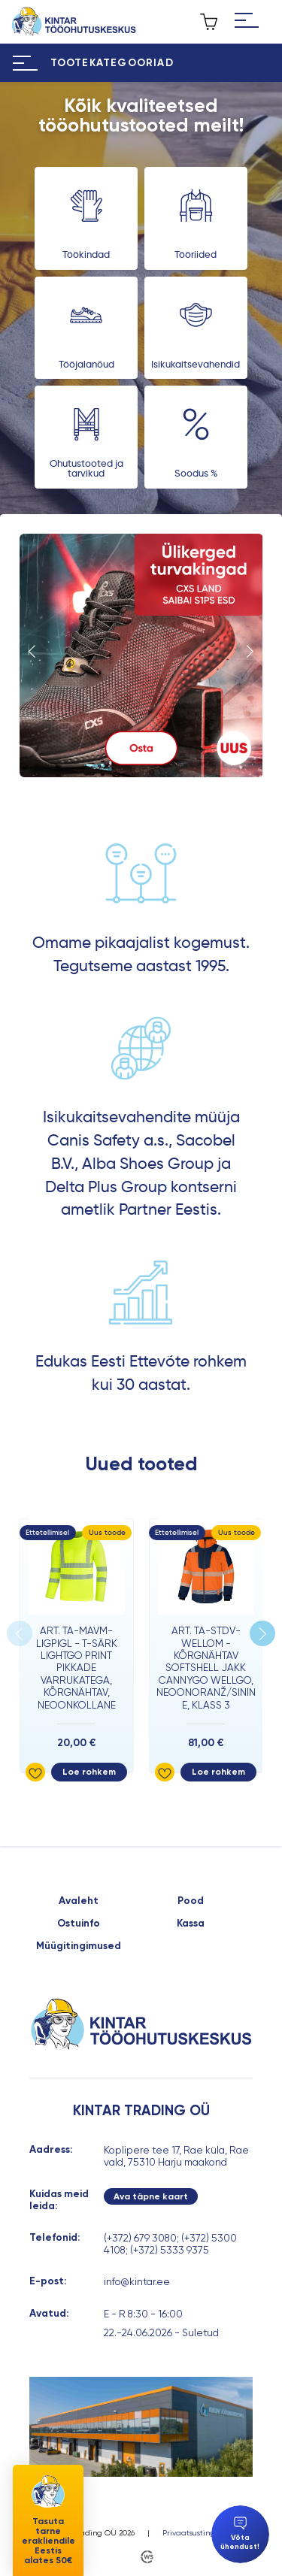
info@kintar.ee (137, 2281)
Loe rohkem (89, 1771)
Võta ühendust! (239, 2534)
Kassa (191, 1924)
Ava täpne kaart (151, 2196)
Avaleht (79, 1901)
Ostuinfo (78, 1924)
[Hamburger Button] (247, 22)
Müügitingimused (78, 1946)
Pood (190, 1901)
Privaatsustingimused (201, 2533)
